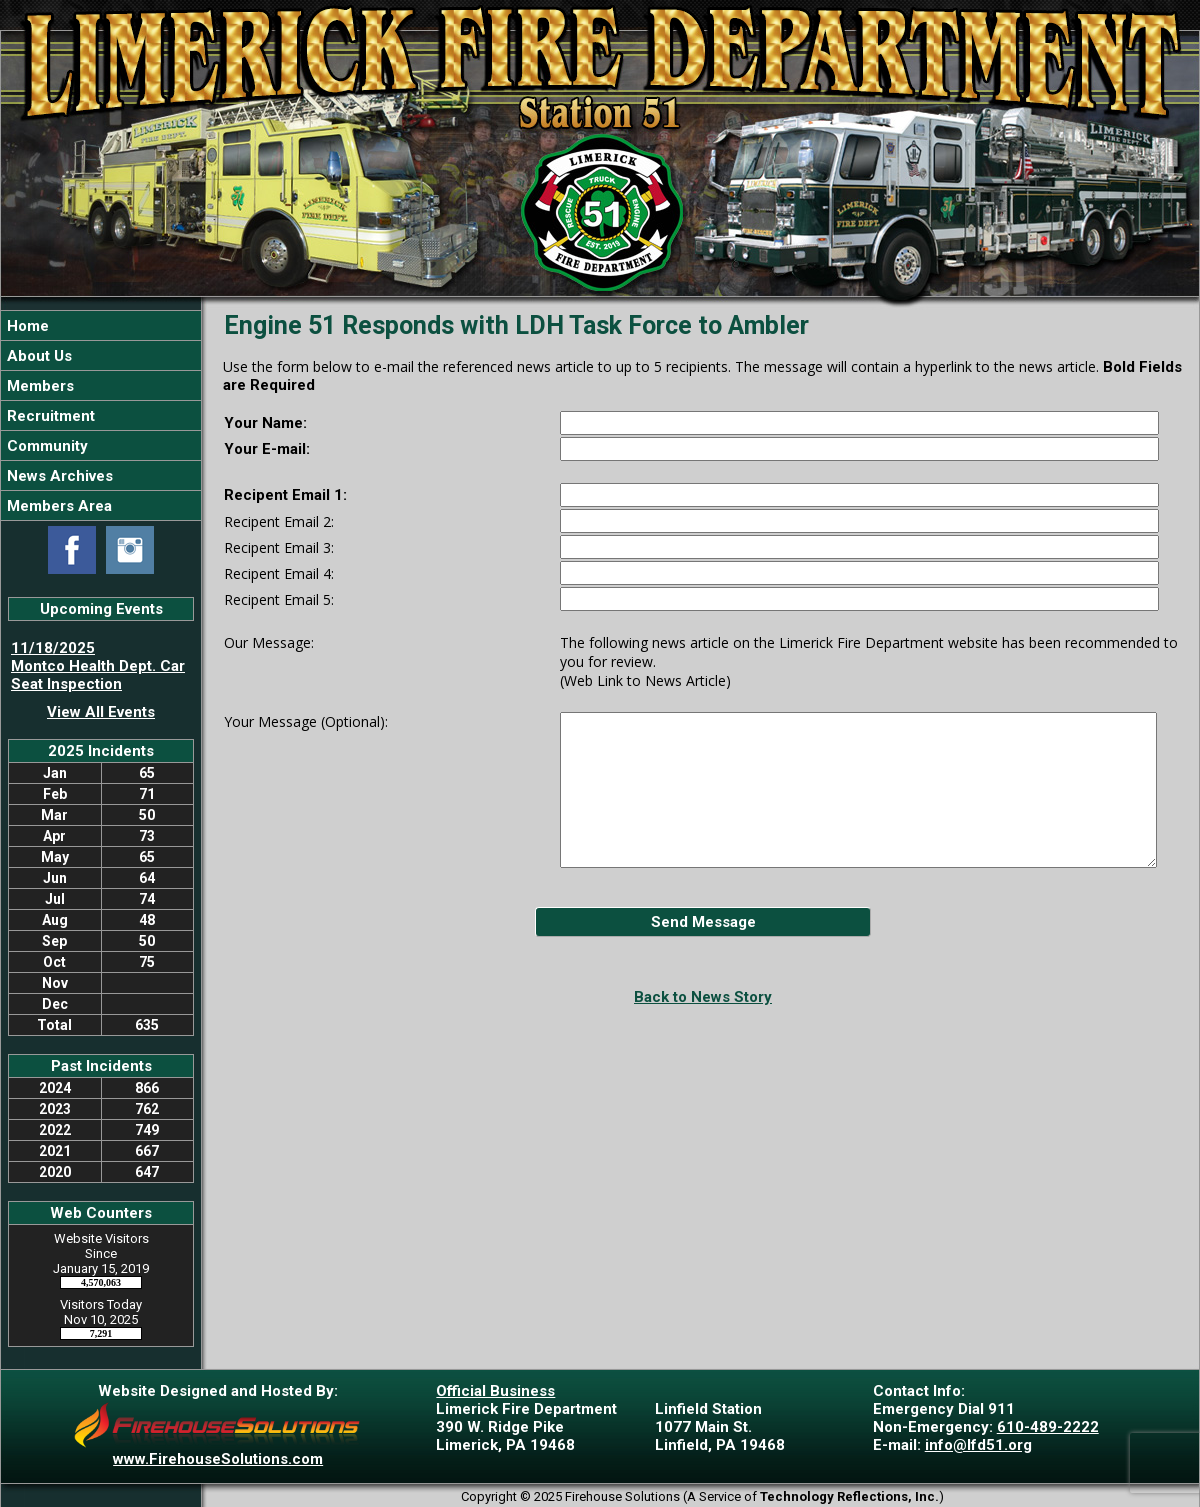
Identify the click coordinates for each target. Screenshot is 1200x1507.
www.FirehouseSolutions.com (218, 1459)
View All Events (101, 712)
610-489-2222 (1048, 1427)
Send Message (703, 922)
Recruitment (49, 416)
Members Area (57, 506)
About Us (37, 356)
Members (38, 386)
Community (45, 446)
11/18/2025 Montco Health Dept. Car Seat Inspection (98, 666)
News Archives (58, 476)
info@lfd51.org (978, 1445)
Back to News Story (703, 997)
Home (26, 326)
